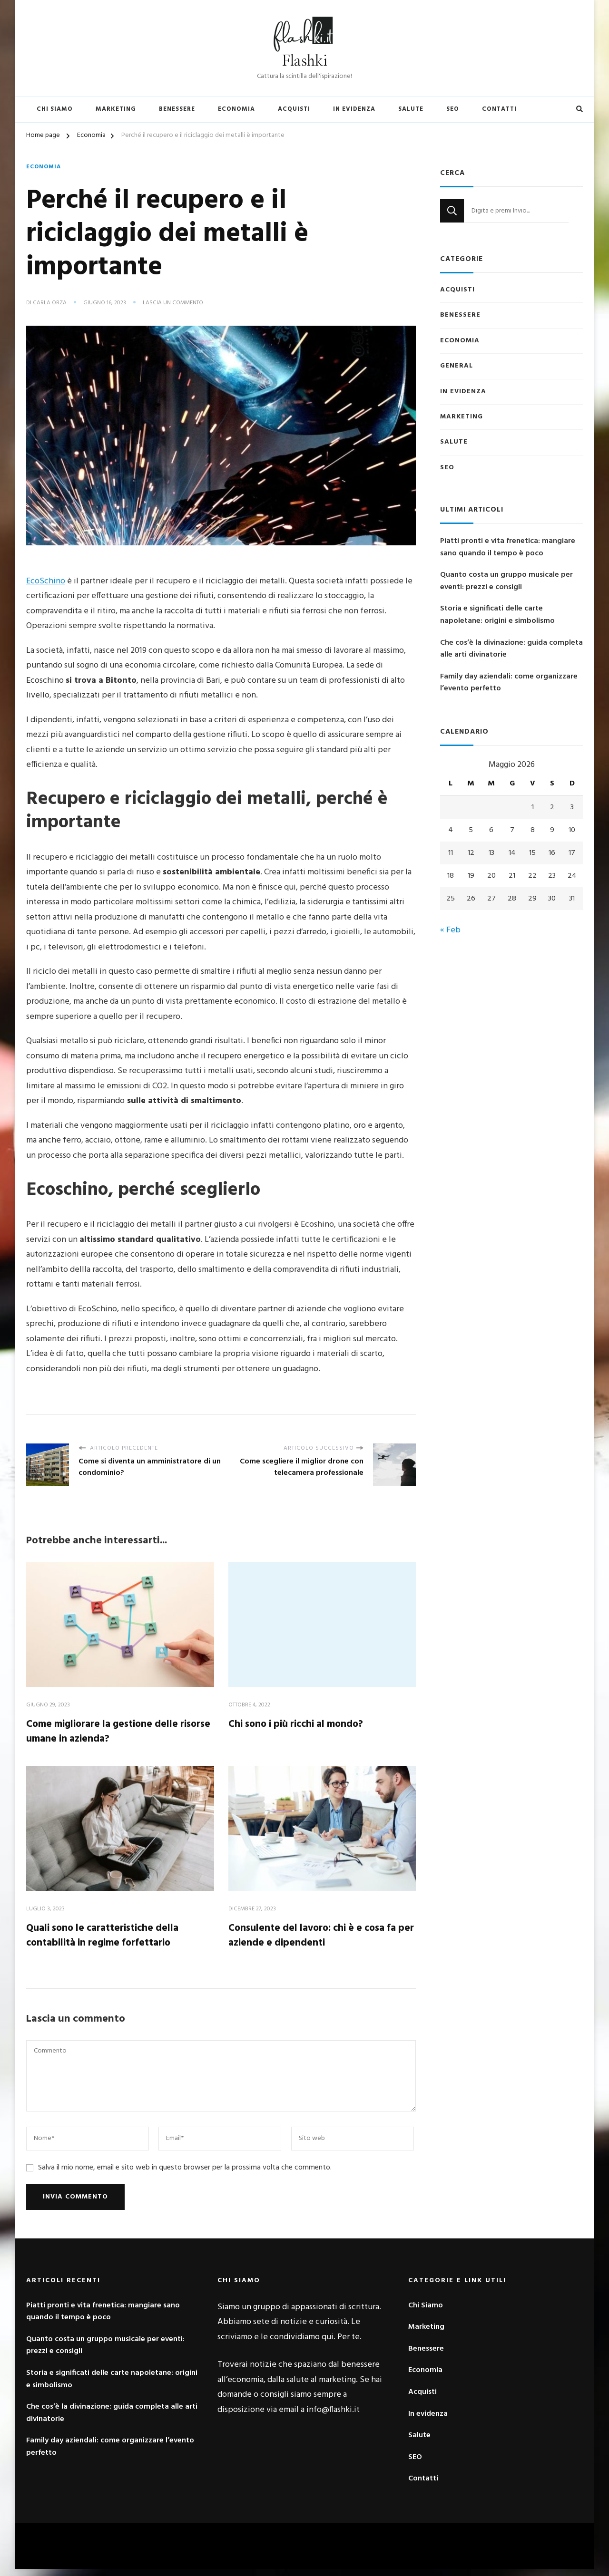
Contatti (499, 109)
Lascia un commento (173, 303)
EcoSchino (45, 579)
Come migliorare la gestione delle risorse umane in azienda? (112, 1732)
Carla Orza (50, 303)
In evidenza (354, 109)
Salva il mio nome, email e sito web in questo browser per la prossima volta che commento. (185, 2174)
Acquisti (294, 109)
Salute (410, 109)
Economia (236, 109)
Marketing (116, 109)
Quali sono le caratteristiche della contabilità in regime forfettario (111, 1940)
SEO (452, 109)
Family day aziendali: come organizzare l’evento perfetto (509, 683)
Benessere (177, 109)
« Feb (450, 930)
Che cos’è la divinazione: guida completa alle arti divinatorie (511, 649)
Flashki (304, 61)
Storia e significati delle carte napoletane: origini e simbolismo (497, 615)
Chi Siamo (55, 109)
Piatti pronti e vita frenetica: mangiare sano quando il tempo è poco (507, 547)
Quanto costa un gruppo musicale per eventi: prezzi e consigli (506, 581)
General (456, 366)
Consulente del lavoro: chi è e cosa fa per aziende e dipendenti (316, 1940)
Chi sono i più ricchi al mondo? (305, 1723)
